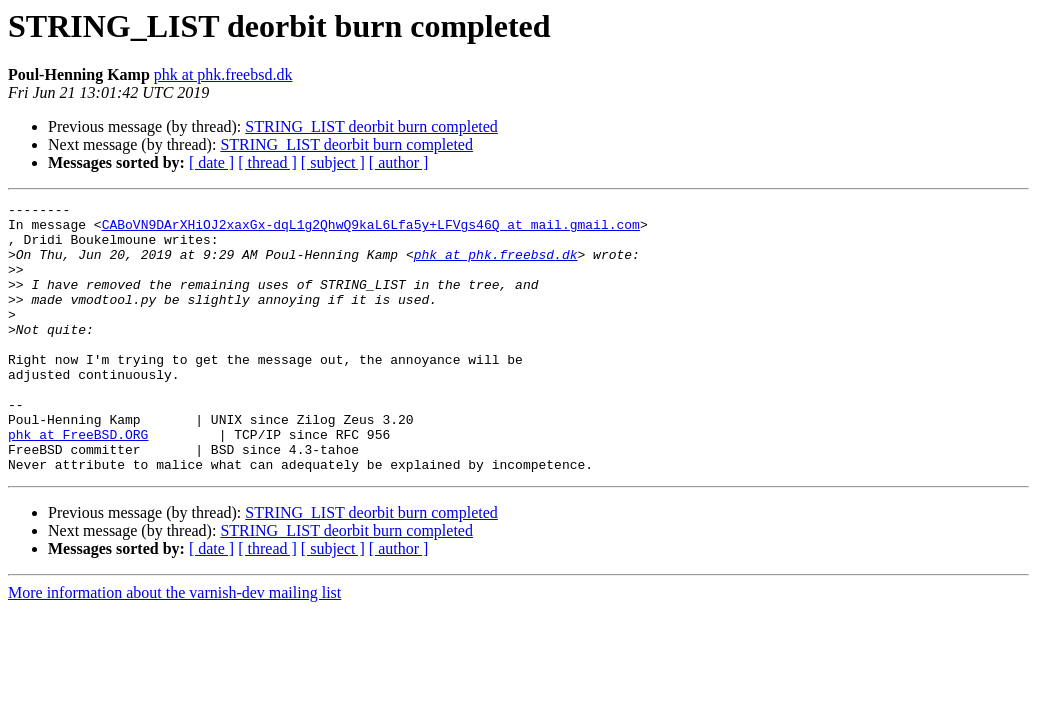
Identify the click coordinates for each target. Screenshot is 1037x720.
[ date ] (211, 162)
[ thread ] (267, 162)
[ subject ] (333, 162)
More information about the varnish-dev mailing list (174, 646)
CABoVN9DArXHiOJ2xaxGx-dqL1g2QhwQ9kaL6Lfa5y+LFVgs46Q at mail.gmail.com (371, 230)
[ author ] (399, 162)
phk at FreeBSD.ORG (78, 482)
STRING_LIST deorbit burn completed (371, 126)
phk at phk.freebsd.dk (223, 74)
